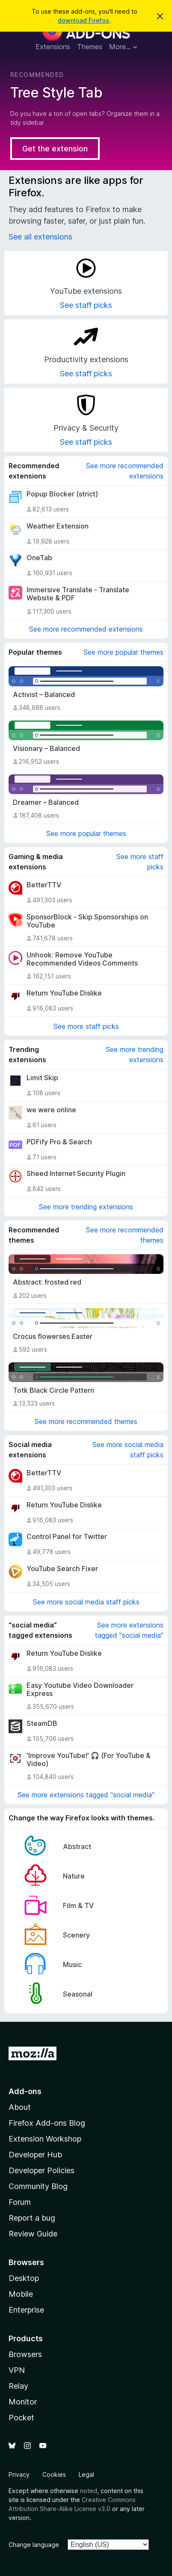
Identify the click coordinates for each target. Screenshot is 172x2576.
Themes (89, 46)
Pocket (21, 2417)
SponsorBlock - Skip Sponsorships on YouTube (87, 921)
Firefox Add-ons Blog (47, 2122)
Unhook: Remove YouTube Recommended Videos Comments (82, 959)
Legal (86, 2474)
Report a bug (32, 2217)
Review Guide (33, 2233)
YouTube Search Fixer (62, 1569)
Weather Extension (58, 526)
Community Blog (38, 2186)
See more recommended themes (124, 1235)
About (20, 2107)
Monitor (23, 2401)
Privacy (19, 2474)
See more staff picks (139, 861)
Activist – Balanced (44, 695)
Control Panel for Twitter (67, 1537)
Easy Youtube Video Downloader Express (80, 1689)
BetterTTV (44, 885)
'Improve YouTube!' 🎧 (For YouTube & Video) (89, 1760)
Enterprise (26, 2309)
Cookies (54, 2474)
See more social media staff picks (127, 1449)
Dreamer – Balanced (46, 802)
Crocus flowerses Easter (52, 1336)
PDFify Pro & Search (59, 1142)
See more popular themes (123, 652)
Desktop (24, 2278)
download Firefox (83, 20)
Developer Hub (35, 2154)
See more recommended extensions (124, 470)
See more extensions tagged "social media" (129, 1630)
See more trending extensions (134, 1054)
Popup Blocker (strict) (62, 494)
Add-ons (25, 2091)
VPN (17, 2370)
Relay (18, 2385)
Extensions (53, 46)
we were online (51, 1110)
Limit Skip (42, 1078)
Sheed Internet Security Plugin (76, 1174)
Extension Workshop (45, 2138)
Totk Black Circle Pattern (53, 1390)
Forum (20, 2202)
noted (88, 2490)
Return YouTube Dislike (64, 993)
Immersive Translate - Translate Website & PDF (78, 594)
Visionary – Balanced (46, 748)
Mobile (21, 2293)
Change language (34, 2544)
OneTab (39, 558)
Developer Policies (41, 2170)
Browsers (25, 2354)
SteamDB (42, 1723)
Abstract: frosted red (47, 1282)
